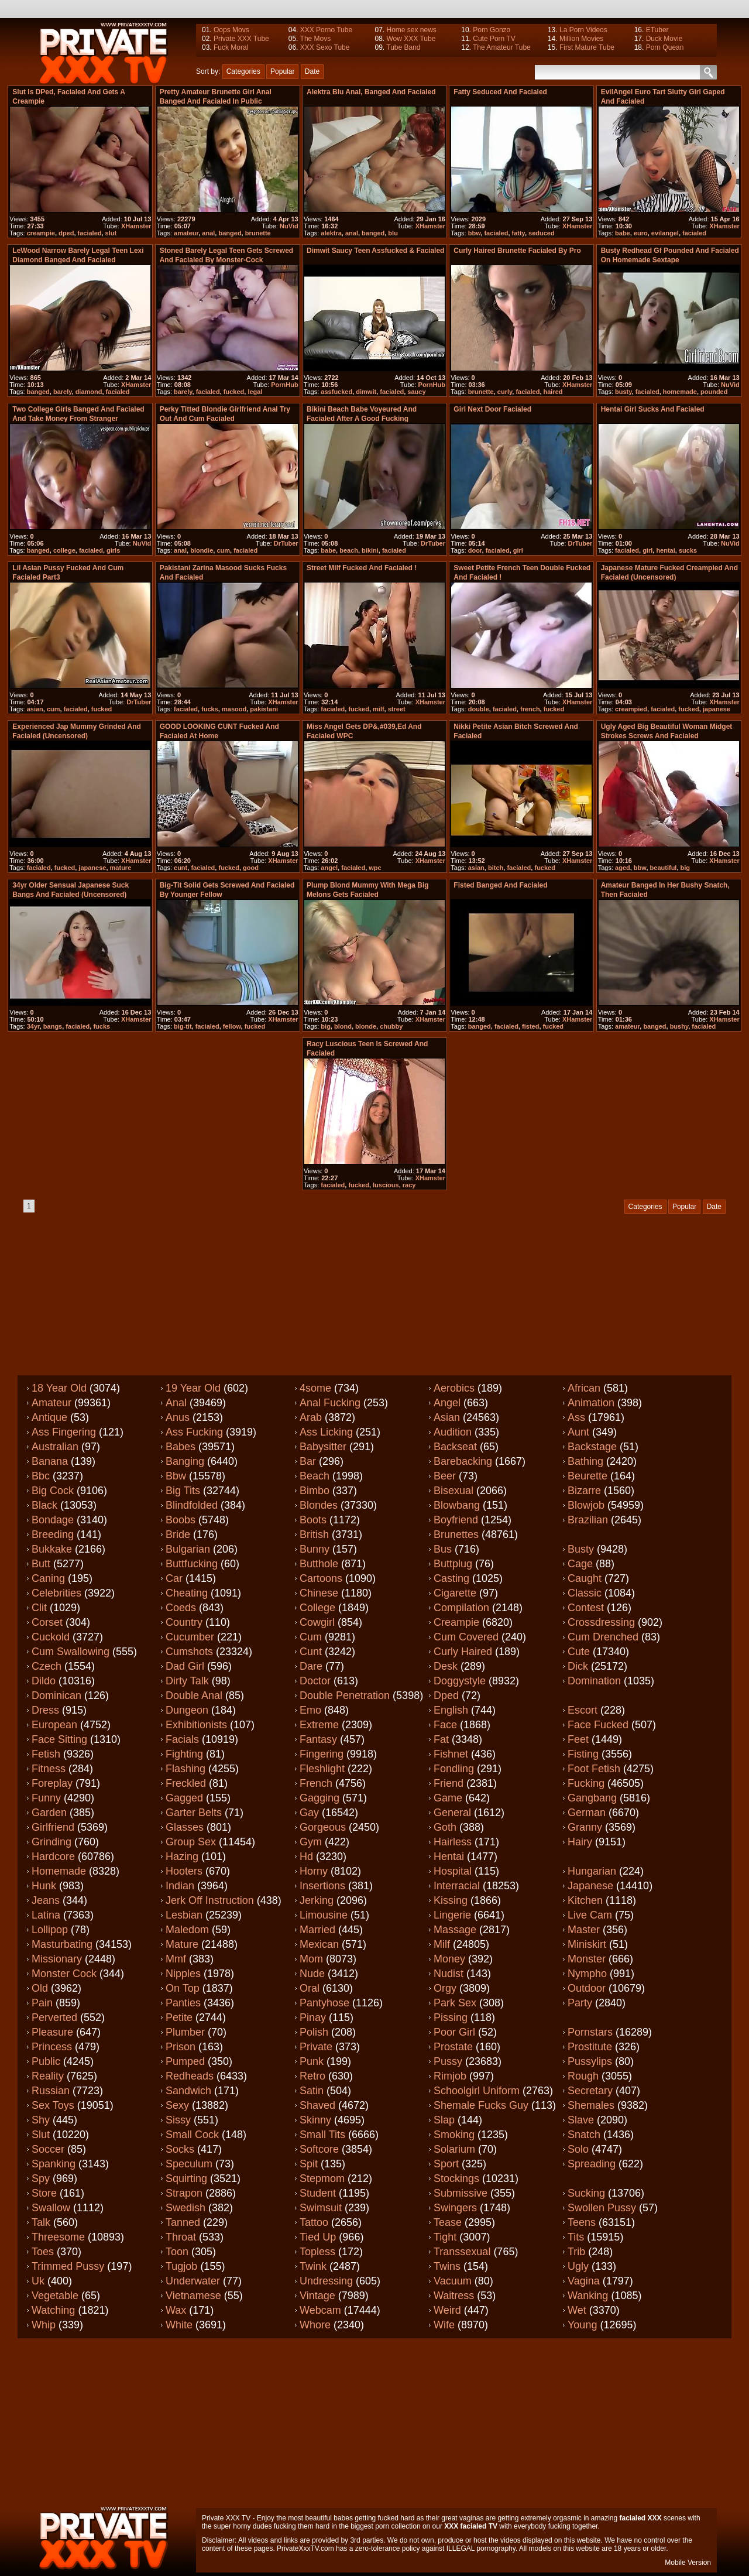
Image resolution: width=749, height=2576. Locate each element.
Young (582, 2325)
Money (449, 1959)
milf (378, 708)
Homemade (59, 1871)
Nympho (587, 1973)
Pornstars (590, 2032)
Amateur (51, 1403)
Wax (176, 2310)
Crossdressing (601, 1622)
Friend (448, 1783)
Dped (446, 1695)
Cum (311, 1637)
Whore (315, 2325)
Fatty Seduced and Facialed (500, 92)
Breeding (53, 1534)
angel (329, 867)
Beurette (587, 1476)
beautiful (663, 867)
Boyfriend (456, 1520)
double (478, 708)
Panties (183, 2003)
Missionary (57, 1959)
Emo (310, 1710)
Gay (309, 1812)
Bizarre (584, 1490)
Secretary (590, 2091)
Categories (243, 71)
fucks (209, 708)
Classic (585, 1593)
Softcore (319, 2149)
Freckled (186, 1783)
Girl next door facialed (492, 409)
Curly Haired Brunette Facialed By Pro (516, 250)
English (451, 1710)
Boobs (180, 1520)
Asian (447, 1417)
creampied (631, 708)
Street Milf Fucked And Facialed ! (362, 568)
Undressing (326, 2281)
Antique (49, 1417)
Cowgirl (317, 1622)
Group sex (191, 1842)
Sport (446, 2164)
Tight (445, 2237)
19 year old (193, 1388)
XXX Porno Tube (326, 30)
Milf (442, 1944)
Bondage (53, 1520)
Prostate (453, 2047)
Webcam (320, 2310)
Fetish (46, 1754)
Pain (42, 2003)
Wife (444, 2325)
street (397, 708)
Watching (53, 2310)
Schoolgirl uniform (477, 2091)
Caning (48, 1578)
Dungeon (187, 1710)
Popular (282, 71)
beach (348, 550)
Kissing (451, 1900)
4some (315, 1388)
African (584, 1388)
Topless (317, 2252)
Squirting (186, 2178)
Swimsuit (321, 2208)
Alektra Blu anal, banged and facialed (371, 92)
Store (44, 2193)
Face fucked (598, 1725)
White (179, 2325)
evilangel (665, 233)
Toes (43, 2252)
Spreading (592, 2164)
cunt (180, 867)
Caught (585, 1578)
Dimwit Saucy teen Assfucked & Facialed (375, 250)
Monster (587, 1959)
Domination (594, 1681)
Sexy (177, 2105)
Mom (311, 1959)
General (452, 1812)
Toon (177, 2252)
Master (584, 1930)
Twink (313, 2266)
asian (35, 708)
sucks (688, 550)
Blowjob (586, 1505)
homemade (680, 391)
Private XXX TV (226, 2518)
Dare (311, 1666)
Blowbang (457, 1505)
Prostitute (590, 2047)
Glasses (185, 1827)
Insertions (322, 1886)
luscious (386, 1184)
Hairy (580, 1842)
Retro (312, 2076)
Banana (50, 1461)
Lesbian (184, 1915)
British (314, 1534)
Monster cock (64, 1973)
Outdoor (587, 1988)
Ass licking (326, 1432)
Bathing (585, 1461)
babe (622, 233)
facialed (90, 233)
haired (553, 391)
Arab (311, 1417)
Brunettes (456, 1534)
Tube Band (403, 47)
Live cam (590, 1915)
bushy (679, 1026)
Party (580, 2003)
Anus (178, 1417)
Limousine (324, 1915)
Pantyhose (324, 2003)
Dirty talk (187, 1681)
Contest (586, 1608)
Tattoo (314, 2222)
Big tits (183, 1490)
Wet (577, 2310)
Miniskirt (587, 1944)
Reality (48, 2076)
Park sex (455, 2003)
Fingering (321, 1754)
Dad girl (185, 1666)
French (316, 1783)
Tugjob (181, 2266)
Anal (176, 1403)
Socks (180, 2149)
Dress (45, 1710)
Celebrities (56, 1593)
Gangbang (592, 1798)
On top (183, 1988)
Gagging (319, 1798)
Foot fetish (594, 1769)
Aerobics (454, 1388)
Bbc (41, 1476)
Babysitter (323, 1447)
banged (229, 233)
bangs (52, 1026)
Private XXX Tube (241, 39)
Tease (448, 2222)
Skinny (315, 2120)
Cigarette (455, 1593)
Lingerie (452, 1915)
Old (40, 1988)
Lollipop (50, 1930)
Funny (46, 1798)
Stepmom (322, 2178)
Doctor (315, 1681)
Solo (578, 2149)
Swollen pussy (602, 2208)
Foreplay (52, 1783)
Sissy (178, 2120)
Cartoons (321, 1578)
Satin (312, 2091)
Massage (455, 1930)
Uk (38, 2281)
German (587, 1812)
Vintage (317, 2295)
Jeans (46, 1900)
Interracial (457, 1886)
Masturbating (62, 1944)
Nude (312, 1973)
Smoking (454, 2134)
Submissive (460, 2193)
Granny (585, 1827)
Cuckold (51, 1637)
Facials (182, 1739)
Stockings (456, 2178)
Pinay (313, 2017)
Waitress (454, 2295)
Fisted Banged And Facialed (500, 885)
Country (184, 1622)
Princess (52, 2047)
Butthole (319, 1564)
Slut (41, 2134)
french (530, 708)
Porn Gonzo (491, 30)
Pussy (448, 2061)
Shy (41, 2120)
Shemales (591, 2105)
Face (445, 1725)
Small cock (192, 2134)
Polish (314, 2032)
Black (44, 1505)
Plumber (185, 2032)
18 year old (59, 1388)
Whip (44, 2325)
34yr (33, 1026)
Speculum (189, 2164)
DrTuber (286, 543)
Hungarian (592, 1871)
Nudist (448, 1973)
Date (312, 71)
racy (409, 1184)
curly (504, 391)
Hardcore (53, 1856)
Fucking (586, 1783)
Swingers (455, 2208)
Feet (578, 1739)
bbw (474, 233)
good (251, 867)
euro (641, 233)
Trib (576, 2252)
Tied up (318, 2237)
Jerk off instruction (210, 1900)
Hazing (182, 1856)
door (475, 550)
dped (66, 233)
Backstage (592, 1447)
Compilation (461, 1608)
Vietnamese (193, 2295)
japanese (716, 708)
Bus (443, 1549)
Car (174, 1578)
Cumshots (189, 1651)
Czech (46, 1666)
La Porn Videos (583, 30)
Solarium (454, 2149)
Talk (41, 2222)
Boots (313, 1520)
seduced (541, 233)
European (54, 1725)
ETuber (657, 30)
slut (111, 233)
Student (318, 2193)
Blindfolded (192, 1505)
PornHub (284, 384)
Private (316, 2047)
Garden (49, 1812)
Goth (445, 1827)
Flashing (185, 1769)
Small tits (322, 2134)
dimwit (366, 391)
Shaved (317, 2105)
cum (223, 550)
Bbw (176, 1476)
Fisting (583, 1754)
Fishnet (451, 1754)
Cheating (187, 1593)
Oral (309, 1988)
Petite (179, 2017)
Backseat (455, 1447)
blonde (365, 1026)
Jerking (317, 1900)
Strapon (184, 2193)
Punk (312, 2061)
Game (448, 1798)
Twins (447, 2266)
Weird (447, 2310)
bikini (370, 550)
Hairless (453, 1842)
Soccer (48, 2149)
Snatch (584, 2134)
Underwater (193, 2281)
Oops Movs (231, 30)
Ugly (578, 2266)
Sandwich (188, 2091)
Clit (39, 1608)
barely (62, 391)
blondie (201, 550)
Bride (178, 1534)
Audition (453, 1432)
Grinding (51, 1842)
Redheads (190, 2076)
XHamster (136, 225)
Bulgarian (188, 1549)
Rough (583, 2076)
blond (343, 1026)
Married (317, 1930)
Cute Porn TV (494, 39)
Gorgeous (323, 1827)
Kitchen (585, 1900)
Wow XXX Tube (410, 39)
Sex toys (53, 2105)
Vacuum (453, 2281)
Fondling (454, 1769)
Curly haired (463, 1651)
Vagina (584, 2281)
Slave (581, 2120)
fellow (232, 1026)
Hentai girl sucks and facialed (653, 409)
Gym (311, 1842)
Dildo (44, 1681)
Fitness (49, 1769)
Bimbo (314, 1490)
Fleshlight (322, 1769)
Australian (55, 1447)
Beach (314, 1476)
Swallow (51, 2208)
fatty (518, 233)
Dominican (56, 1695)
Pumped (185, 2061)
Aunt (578, 1432)
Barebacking (463, 1461)
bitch (495, 867)
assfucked (336, 391)
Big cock (53, 1490)
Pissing (451, 2017)
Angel (447, 1403)
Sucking (586, 2193)
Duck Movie (664, 39)
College (317, 1608)
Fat (441, 1739)
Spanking (53, 2164)
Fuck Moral (231, 47)
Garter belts (194, 1812)
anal (208, 233)
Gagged (184, 1798)
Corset (47, 1622)
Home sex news (411, 30)
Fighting (184, 1754)
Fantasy (318, 1739)
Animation (591, 1403)
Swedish (185, 2208)
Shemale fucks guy (481, 2105)
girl (518, 550)
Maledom (187, 1930)
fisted (530, 1026)
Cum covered (466, 1637)
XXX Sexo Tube (325, 47)
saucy (416, 391)
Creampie (456, 1622)
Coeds (181, 1608)
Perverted (54, 2017)
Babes (180, 1447)
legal (255, 391)
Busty (581, 1549)
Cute (579, 1651)
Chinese (319, 1593)
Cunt (311, 1651)
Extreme (319, 1725)
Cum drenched (603, 1637)
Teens (582, 2222)
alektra (331, 233)
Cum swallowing (70, 1651)
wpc (375, 867)
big (685, 867)
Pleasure (52, 2032)
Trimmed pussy (68, 2266)
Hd (306, 1856)
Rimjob (450, 2076)
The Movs (315, 39)
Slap (444, 2120)
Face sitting (59, 1739)
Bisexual (453, 1490)
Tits (576, 2237)
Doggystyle (460, 1681)
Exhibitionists (196, 1725)
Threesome (58, 2237)
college (64, 550)
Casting (451, 1578)
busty (623, 391)
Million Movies (581, 39)
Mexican (319, 1944)
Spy (41, 2178)
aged (622, 867)
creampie (41, 233)
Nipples (183, 1973)
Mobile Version (688, 2562)
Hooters (184, 1871)
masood (234, 708)
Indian (180, 1886)
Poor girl (454, 2032)
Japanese (590, 1886)
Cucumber (190, 1637)
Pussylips (590, 2061)
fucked (234, 391)
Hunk (44, 1886)
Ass (576, 1417)
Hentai (449, 1856)
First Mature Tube (586, 47)
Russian (51, 2091)
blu (393, 233)
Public (46, 2061)
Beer (445, 1476)
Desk (446, 1666)
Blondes (319, 1505)
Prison (180, 2047)
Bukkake (52, 1549)
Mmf (176, 1959)
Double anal (194, 1695)
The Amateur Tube (502, 47)
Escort (582, 1710)
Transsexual (462, 2252)
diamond (88, 391)
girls (113, 550)
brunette (258, 233)
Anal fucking (330, 1403)
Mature (182, 1944)
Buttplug (453, 1564)
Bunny (314, 1549)
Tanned (183, 2222)
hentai (665, 550)
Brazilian (588, 1520)
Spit (309, 2164)
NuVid (289, 225)
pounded (713, 391)
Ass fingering (64, 1432)
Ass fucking (194, 1432)
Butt (41, 1564)
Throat (181, 2237)
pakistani (264, 708)
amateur (186, 233)
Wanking (588, 2295)
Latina (46, 1915)
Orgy (445, 1988)
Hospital (453, 1871)
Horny (314, 1871)
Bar (308, 1461)
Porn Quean (665, 47)
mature (121, 867)
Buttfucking (192, 1564)
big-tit (183, 1026)
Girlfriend (53, 1827)
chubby (391, 1026)
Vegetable (55, 2295)
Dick (578, 1666)
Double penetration (345, 1695)
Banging (185, 1461)
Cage (580, 1564)
